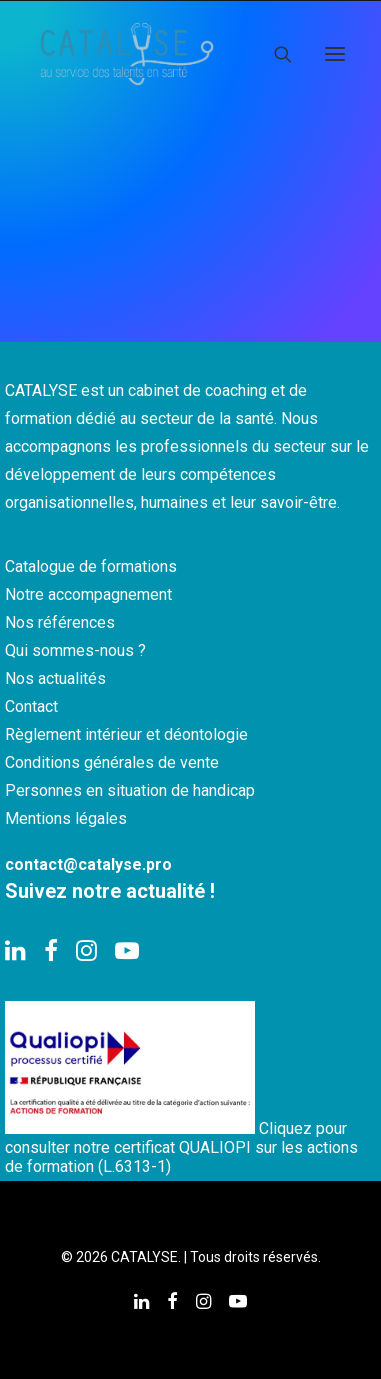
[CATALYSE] (127, 54)
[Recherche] (274, 54)
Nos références (60, 622)
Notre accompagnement (88, 594)
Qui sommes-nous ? (75, 650)
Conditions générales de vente (112, 762)
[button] (335, 54)
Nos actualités (55, 678)
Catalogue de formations (91, 566)
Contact (31, 706)
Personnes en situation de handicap (130, 790)
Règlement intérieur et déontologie (126, 734)
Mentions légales (66, 818)
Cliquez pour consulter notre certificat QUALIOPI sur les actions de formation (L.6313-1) (181, 1147)
